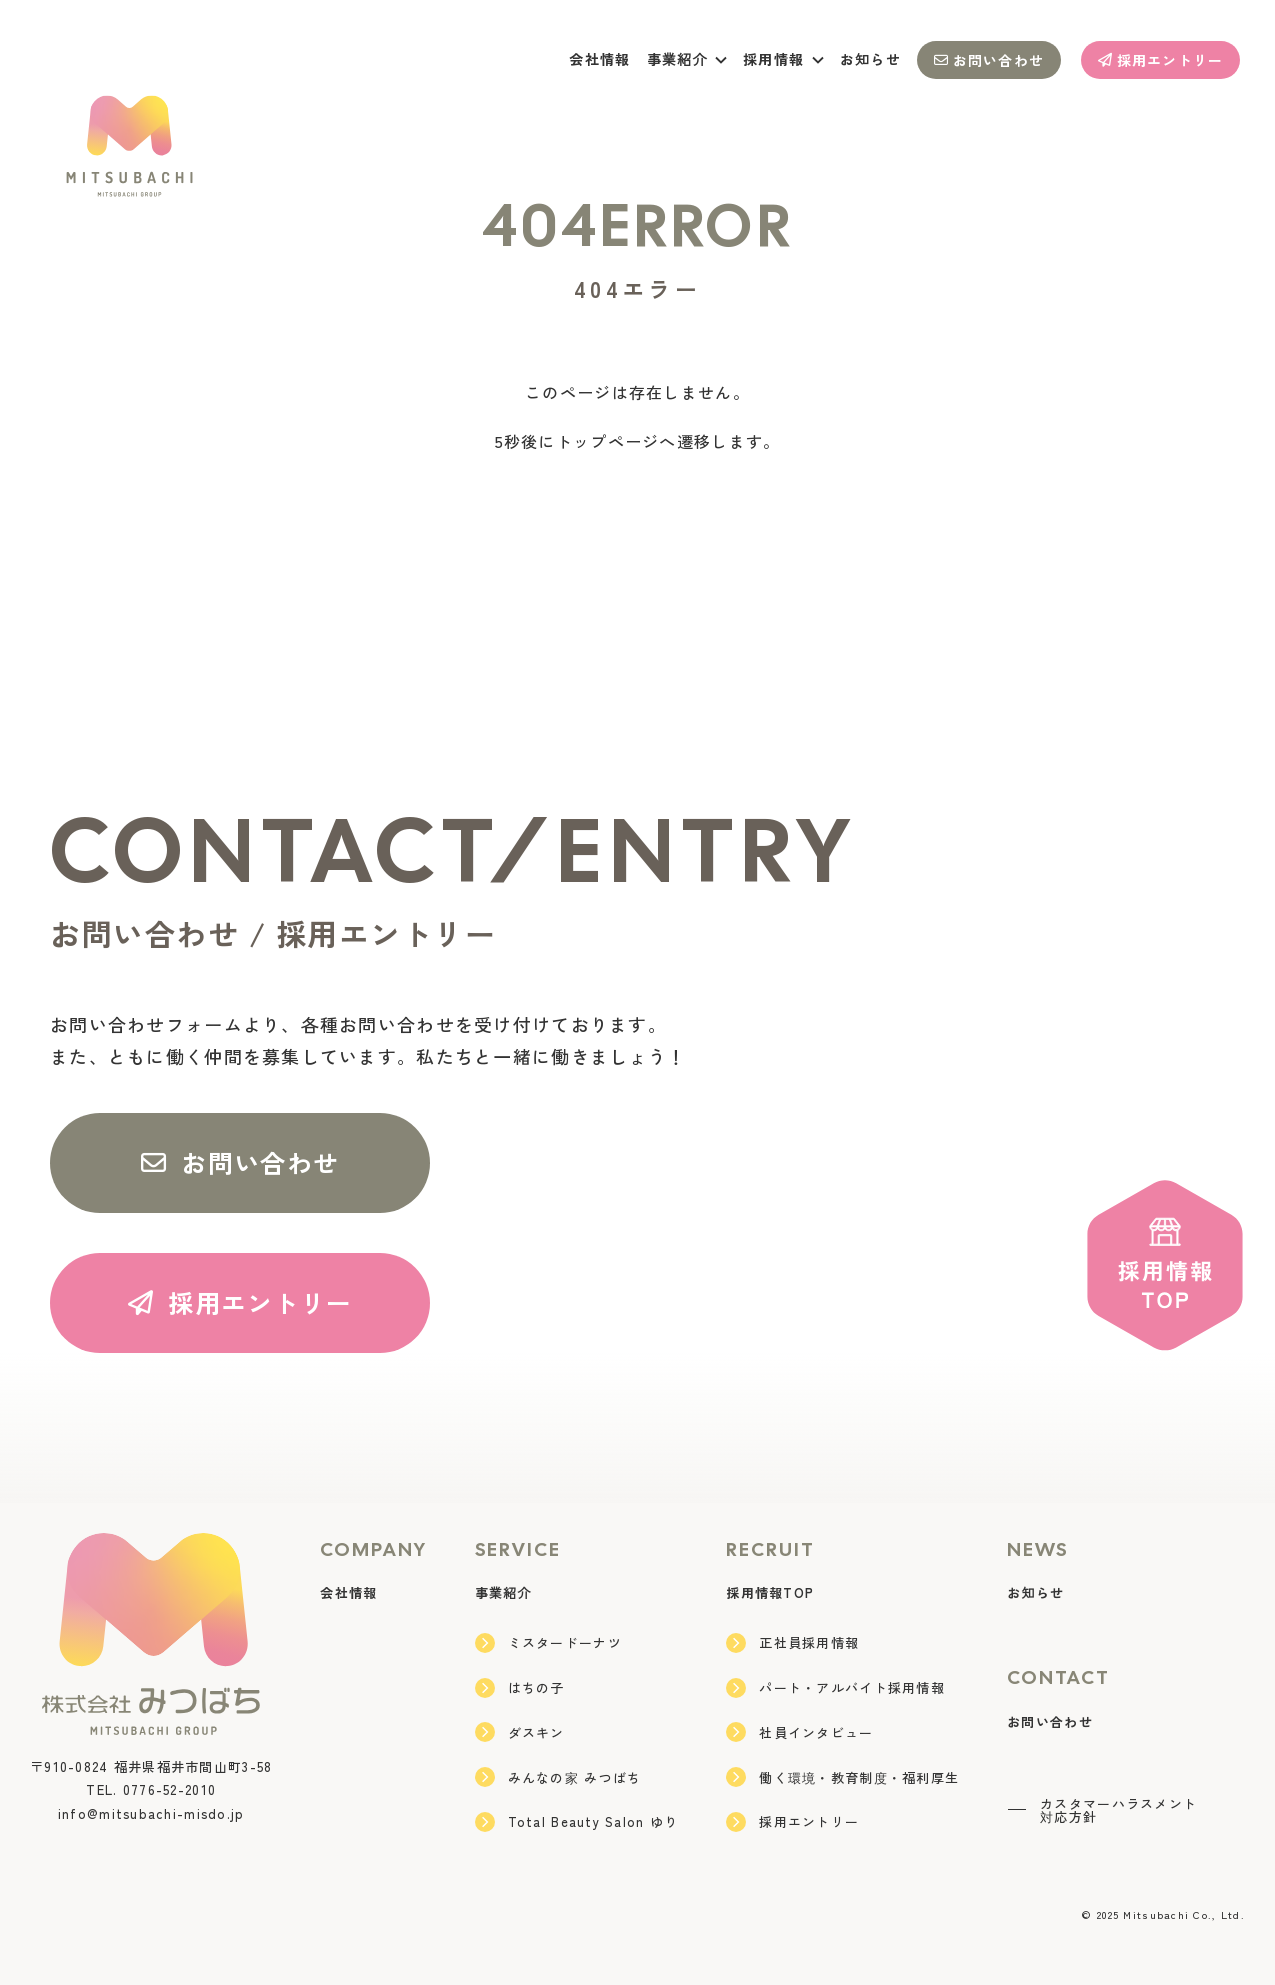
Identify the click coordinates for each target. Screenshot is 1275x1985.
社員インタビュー (799, 1732)
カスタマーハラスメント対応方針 (1102, 1810)
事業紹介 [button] (687, 59)
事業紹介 (503, 1592)
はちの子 (520, 1688)
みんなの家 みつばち (558, 1777)
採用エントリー (1161, 60)
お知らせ (870, 59)
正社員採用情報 (792, 1643)
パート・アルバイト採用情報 (835, 1688)
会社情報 (599, 59)
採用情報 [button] (783, 59)
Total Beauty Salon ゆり (577, 1822)
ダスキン (520, 1732)
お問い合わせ (989, 60)
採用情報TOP (770, 1592)
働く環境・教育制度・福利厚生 (842, 1777)
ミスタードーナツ (548, 1643)
